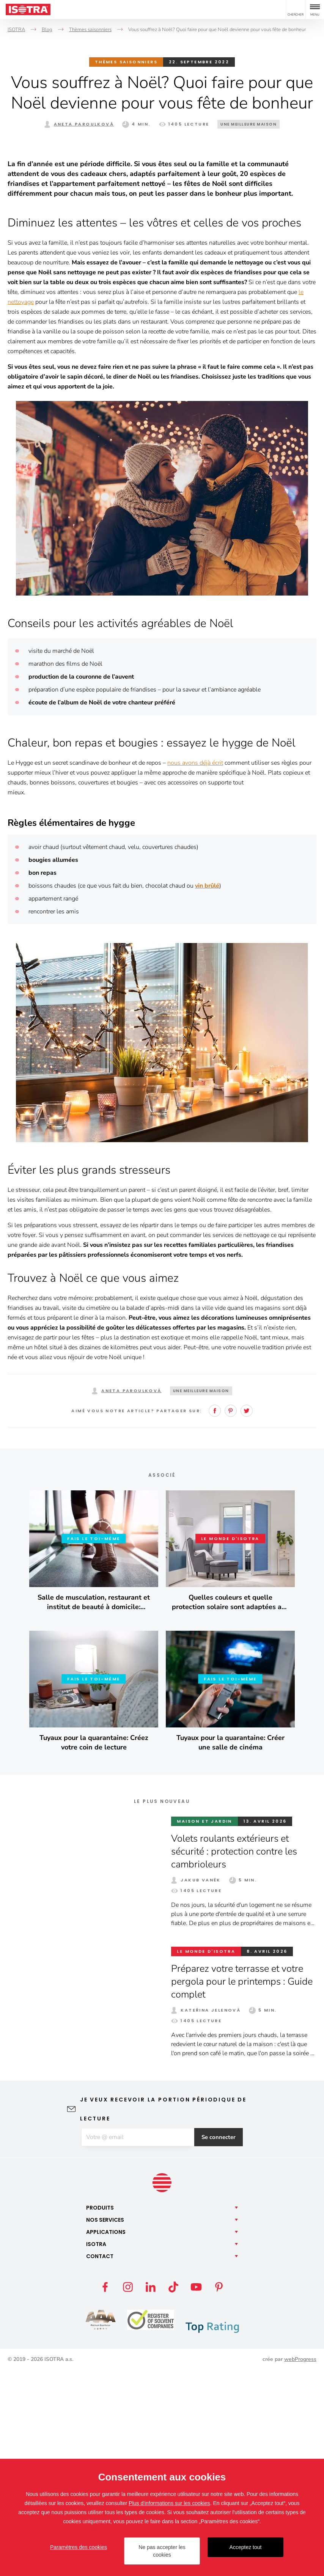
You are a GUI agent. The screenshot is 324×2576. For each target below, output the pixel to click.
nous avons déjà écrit (195, 967)
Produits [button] (100, 2413)
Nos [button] (105, 2425)
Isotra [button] (96, 2449)
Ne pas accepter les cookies (162, 2551)
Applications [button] (106, 2437)
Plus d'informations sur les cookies (169, 2503)
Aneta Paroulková (84, 124)
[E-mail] (137, 2342)
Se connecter (223, 2342)
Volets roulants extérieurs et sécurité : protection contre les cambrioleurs (237, 2056)
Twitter (247, 1615)
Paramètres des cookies (78, 2547)
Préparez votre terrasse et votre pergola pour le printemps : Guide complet (240, 2186)
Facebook (215, 1615)
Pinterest (231, 1615)
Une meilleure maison (248, 124)
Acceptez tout (246, 2547)
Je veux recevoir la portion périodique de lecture (163, 2314)
